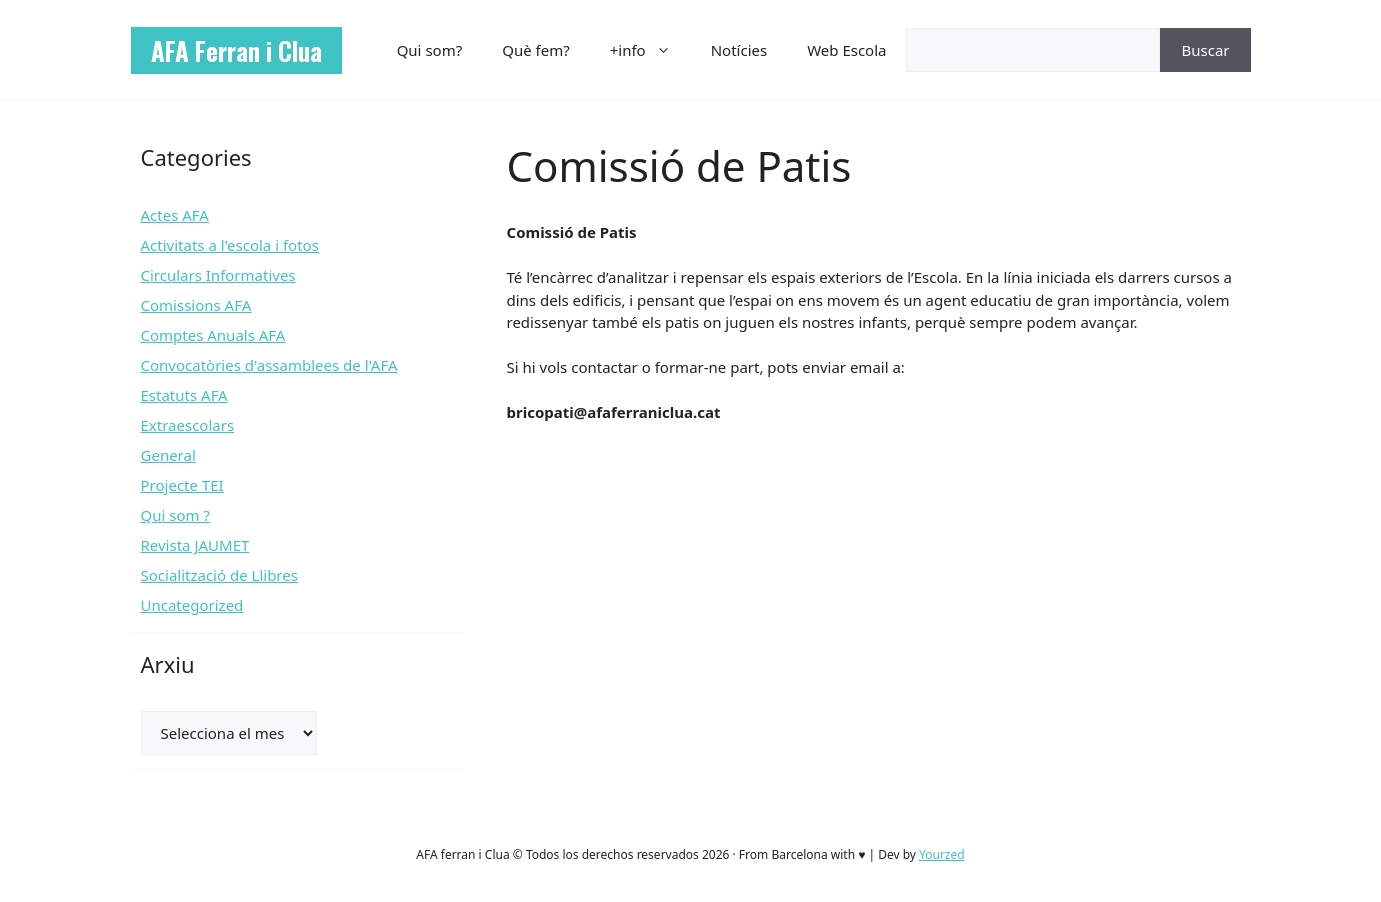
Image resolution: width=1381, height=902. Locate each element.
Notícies (739, 50)
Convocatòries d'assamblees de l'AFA (269, 365)
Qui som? (430, 50)
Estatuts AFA (184, 395)
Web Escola (846, 50)
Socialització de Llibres (219, 575)
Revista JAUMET (195, 545)
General (168, 455)
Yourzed (942, 854)
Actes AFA (175, 215)
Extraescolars (188, 425)
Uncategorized (192, 605)
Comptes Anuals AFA (213, 335)
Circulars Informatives (218, 275)
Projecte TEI (182, 485)
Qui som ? (175, 515)
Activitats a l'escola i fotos (230, 245)
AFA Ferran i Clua (236, 50)
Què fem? (536, 50)
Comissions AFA (196, 305)
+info (650, 50)
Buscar (1205, 50)
